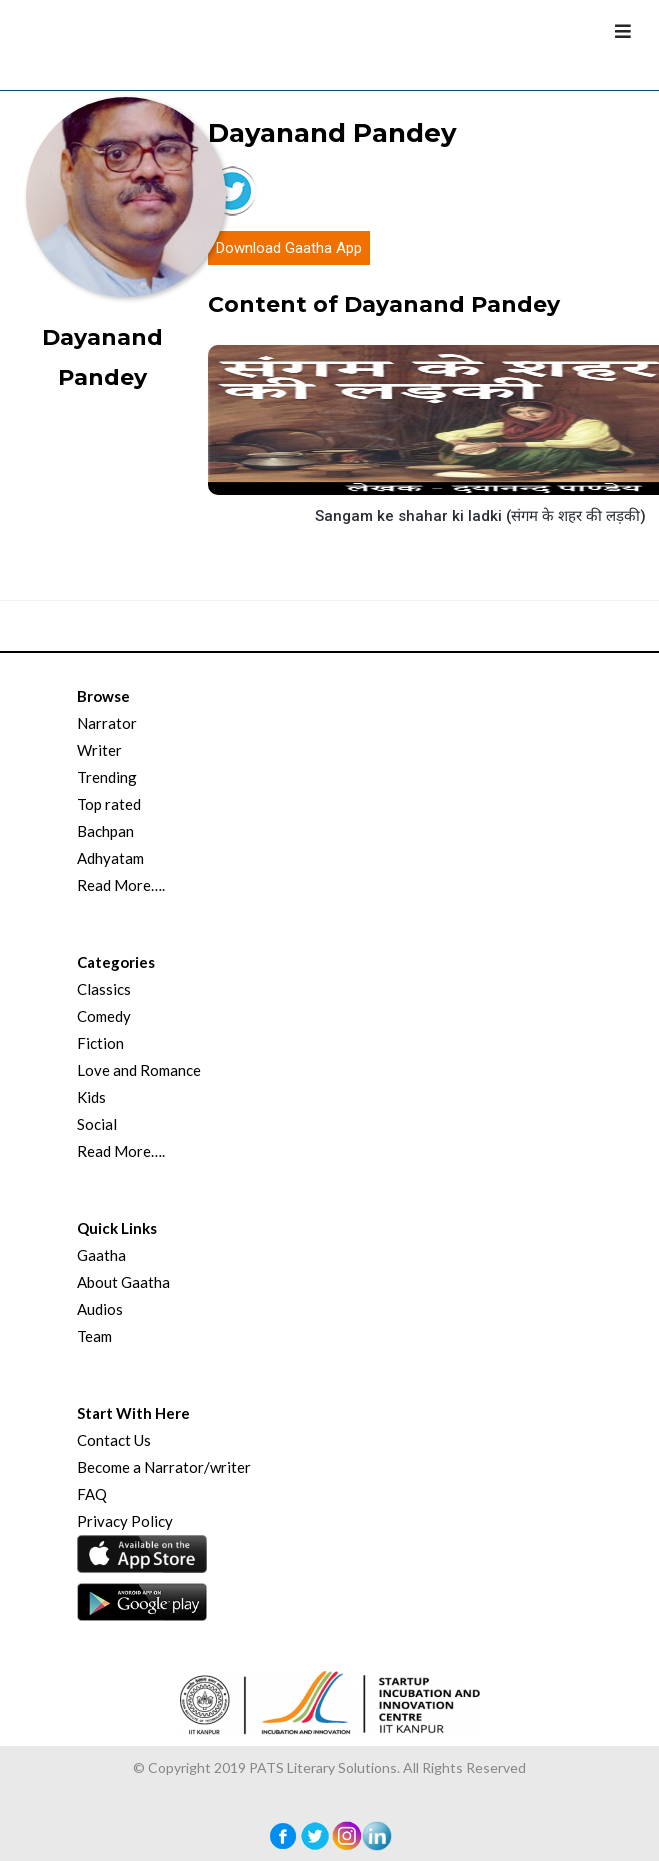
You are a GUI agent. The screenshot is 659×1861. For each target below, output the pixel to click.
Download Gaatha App (289, 248)
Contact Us (114, 1440)
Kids (91, 1097)
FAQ (92, 1494)
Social (97, 1124)
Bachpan (105, 831)
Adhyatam (110, 858)
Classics (104, 989)
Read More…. (121, 885)
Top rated (109, 804)
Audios (100, 1309)
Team (94, 1336)
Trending (107, 777)
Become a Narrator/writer (164, 1467)
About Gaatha (123, 1282)
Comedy (104, 1016)
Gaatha (101, 1255)
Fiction (100, 1043)
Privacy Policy (125, 1521)
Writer (99, 750)
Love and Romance (139, 1070)
